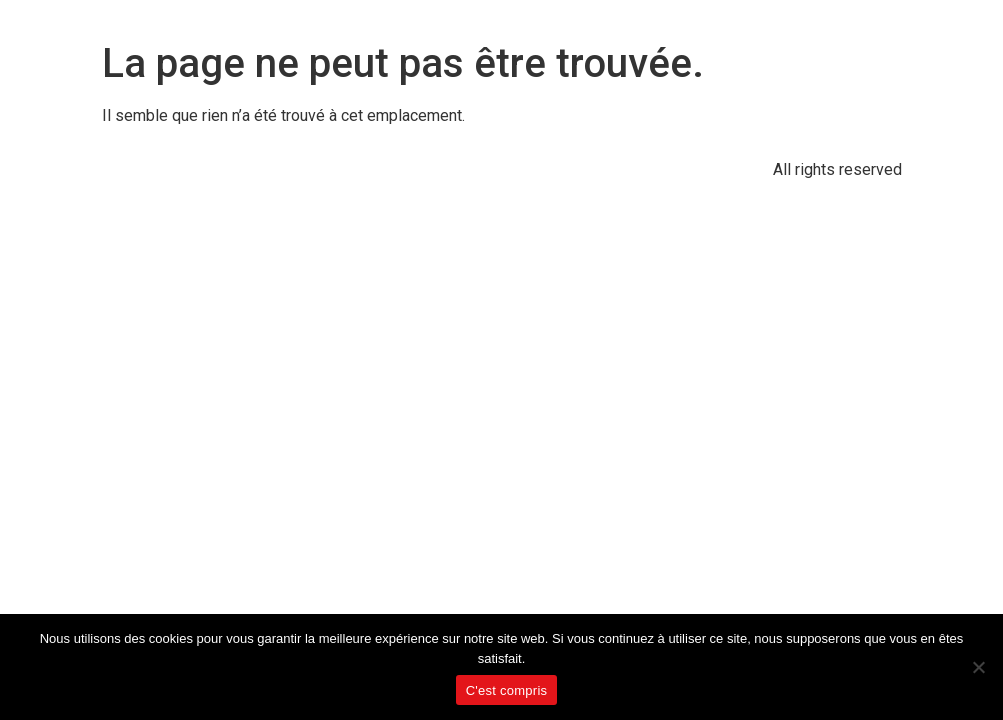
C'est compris (507, 690)
